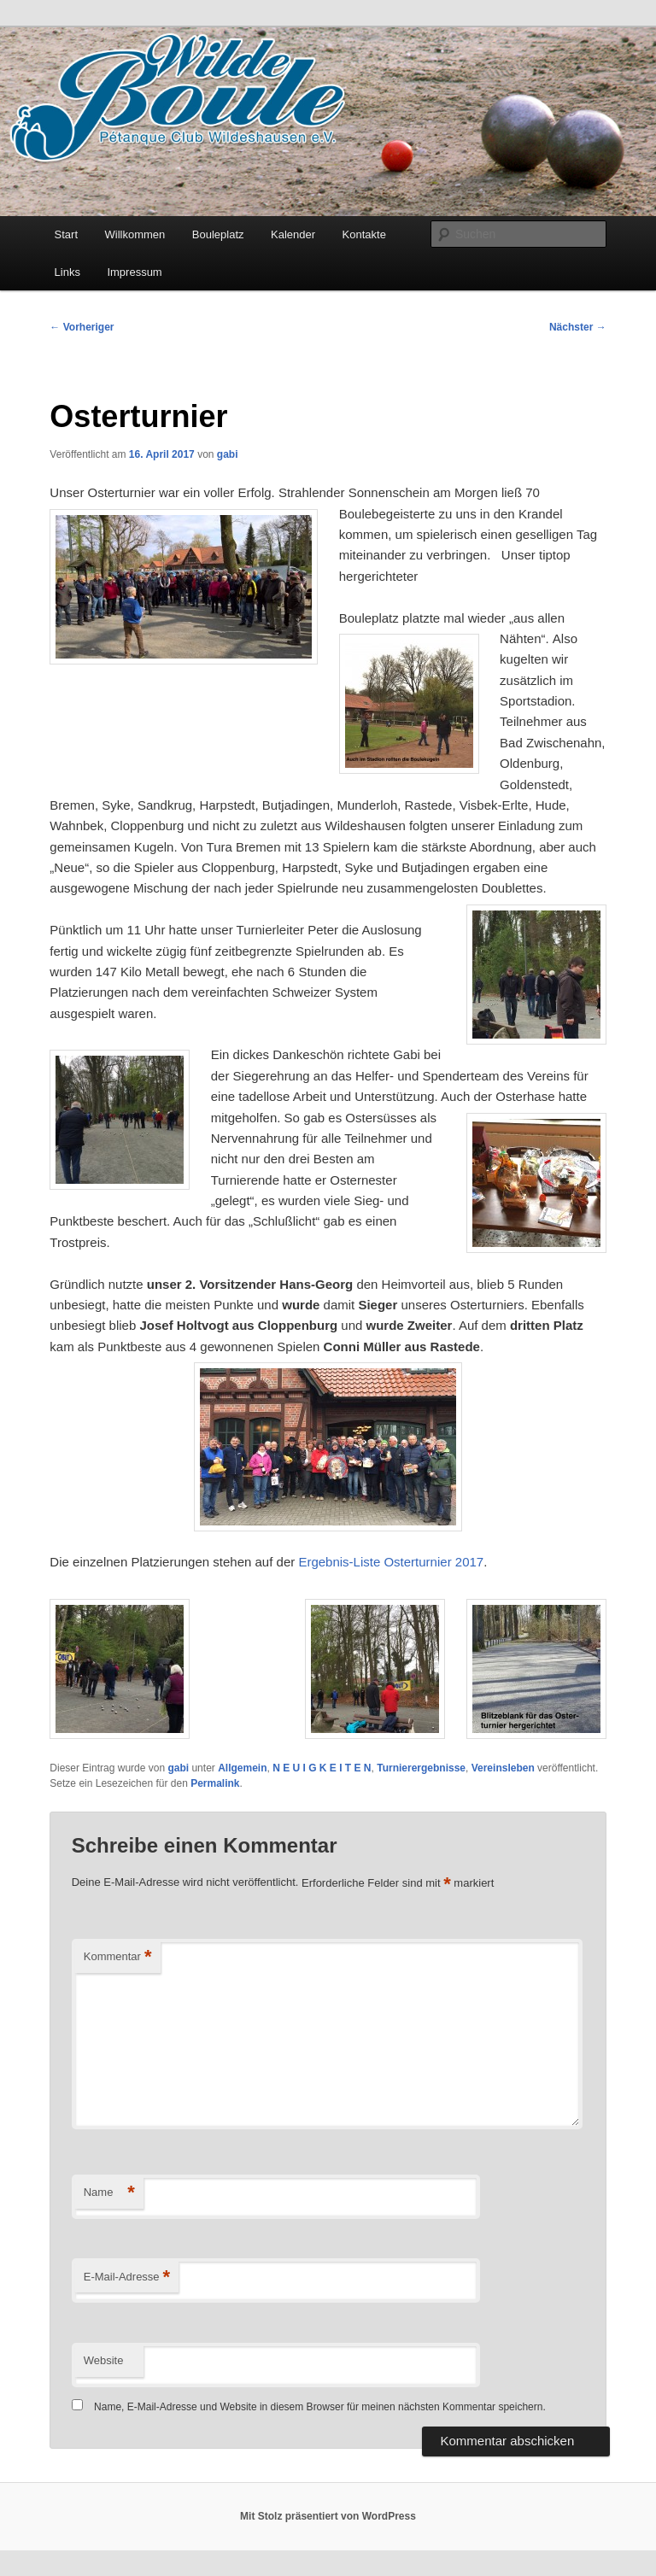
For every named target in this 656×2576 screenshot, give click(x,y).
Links (67, 272)
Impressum (134, 272)
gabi (227, 454)
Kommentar (118, 1957)
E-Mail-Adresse (127, 2277)
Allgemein (242, 1768)
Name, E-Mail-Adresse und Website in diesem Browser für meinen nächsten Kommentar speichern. (320, 2407)
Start (66, 234)
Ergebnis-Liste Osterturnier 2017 (390, 1561)
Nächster (577, 327)
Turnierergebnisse (421, 1768)
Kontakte (364, 234)
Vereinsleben (503, 1768)
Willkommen (135, 234)
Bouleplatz (218, 234)
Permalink (214, 1783)
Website (104, 2360)
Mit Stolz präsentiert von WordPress (328, 2516)
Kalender (293, 234)
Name (109, 2193)
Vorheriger (82, 327)
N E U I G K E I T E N (321, 1768)
